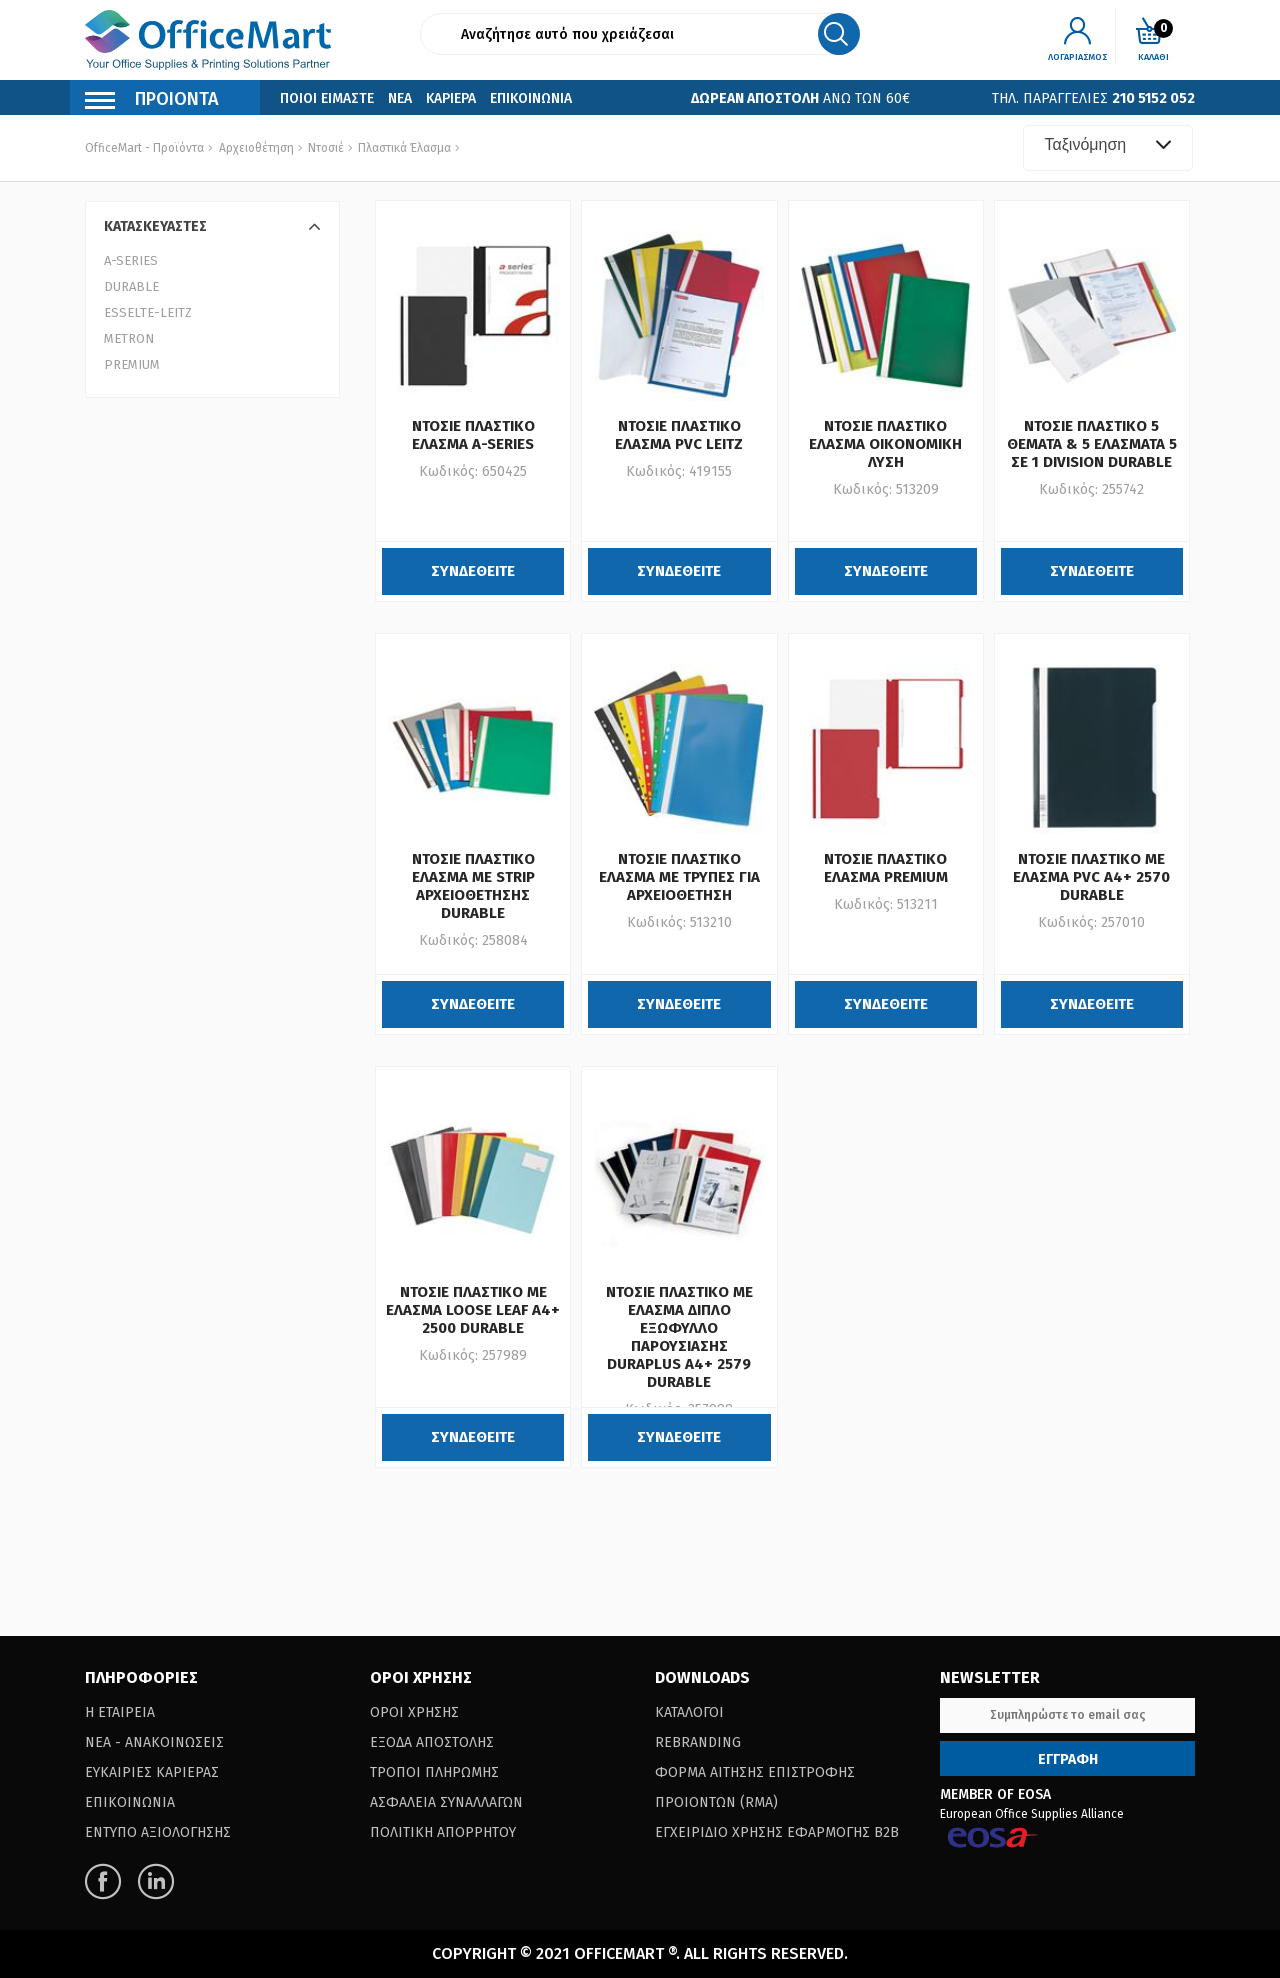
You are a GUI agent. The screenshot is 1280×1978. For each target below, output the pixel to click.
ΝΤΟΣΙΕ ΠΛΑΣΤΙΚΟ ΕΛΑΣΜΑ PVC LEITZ (679, 435)
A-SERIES (131, 260)
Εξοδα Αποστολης (432, 1742)
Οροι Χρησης (414, 1712)
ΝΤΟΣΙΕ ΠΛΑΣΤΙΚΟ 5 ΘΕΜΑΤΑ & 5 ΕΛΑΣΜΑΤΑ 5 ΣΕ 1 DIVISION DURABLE (1092, 444)
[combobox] (1108, 148)
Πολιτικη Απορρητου (443, 1832)
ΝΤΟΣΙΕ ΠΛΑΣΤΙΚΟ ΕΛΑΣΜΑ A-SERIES (473, 435)
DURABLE (131, 286)
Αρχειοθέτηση (256, 148)
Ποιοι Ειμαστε (327, 98)
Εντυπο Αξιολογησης (158, 1832)
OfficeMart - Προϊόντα (144, 148)
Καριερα (451, 98)
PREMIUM (132, 364)
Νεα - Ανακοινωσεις (154, 1742)
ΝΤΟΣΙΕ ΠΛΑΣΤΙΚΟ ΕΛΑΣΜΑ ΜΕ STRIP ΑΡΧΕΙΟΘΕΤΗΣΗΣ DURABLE (473, 886)
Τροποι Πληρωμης (434, 1772)
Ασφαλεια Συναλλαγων (446, 1802)
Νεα (400, 98)
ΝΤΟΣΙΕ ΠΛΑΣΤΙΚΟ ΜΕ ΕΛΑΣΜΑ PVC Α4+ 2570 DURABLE (1091, 877)
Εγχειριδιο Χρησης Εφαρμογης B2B (777, 1832)
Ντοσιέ (324, 148)
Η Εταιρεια (120, 1712)
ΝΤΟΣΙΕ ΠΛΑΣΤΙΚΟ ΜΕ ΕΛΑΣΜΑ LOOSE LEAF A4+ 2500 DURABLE (473, 1310)
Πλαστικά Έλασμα (403, 148)
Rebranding (698, 1742)
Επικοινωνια (531, 98)
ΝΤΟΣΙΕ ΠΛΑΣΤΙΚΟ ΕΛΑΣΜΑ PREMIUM (886, 868)
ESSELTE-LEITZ (148, 312)
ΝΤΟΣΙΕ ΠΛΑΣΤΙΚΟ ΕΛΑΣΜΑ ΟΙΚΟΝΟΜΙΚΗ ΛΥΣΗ (885, 444)
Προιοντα (152, 101)
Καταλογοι (689, 1712)
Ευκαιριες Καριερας (152, 1772)
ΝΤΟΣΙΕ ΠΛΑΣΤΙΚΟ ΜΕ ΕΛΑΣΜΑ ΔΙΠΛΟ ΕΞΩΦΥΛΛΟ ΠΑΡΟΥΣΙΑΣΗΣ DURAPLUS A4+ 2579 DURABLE (679, 1337)
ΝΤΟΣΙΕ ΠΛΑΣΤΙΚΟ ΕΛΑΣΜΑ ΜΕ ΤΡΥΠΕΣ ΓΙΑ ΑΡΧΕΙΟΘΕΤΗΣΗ (679, 877)
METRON (129, 338)
